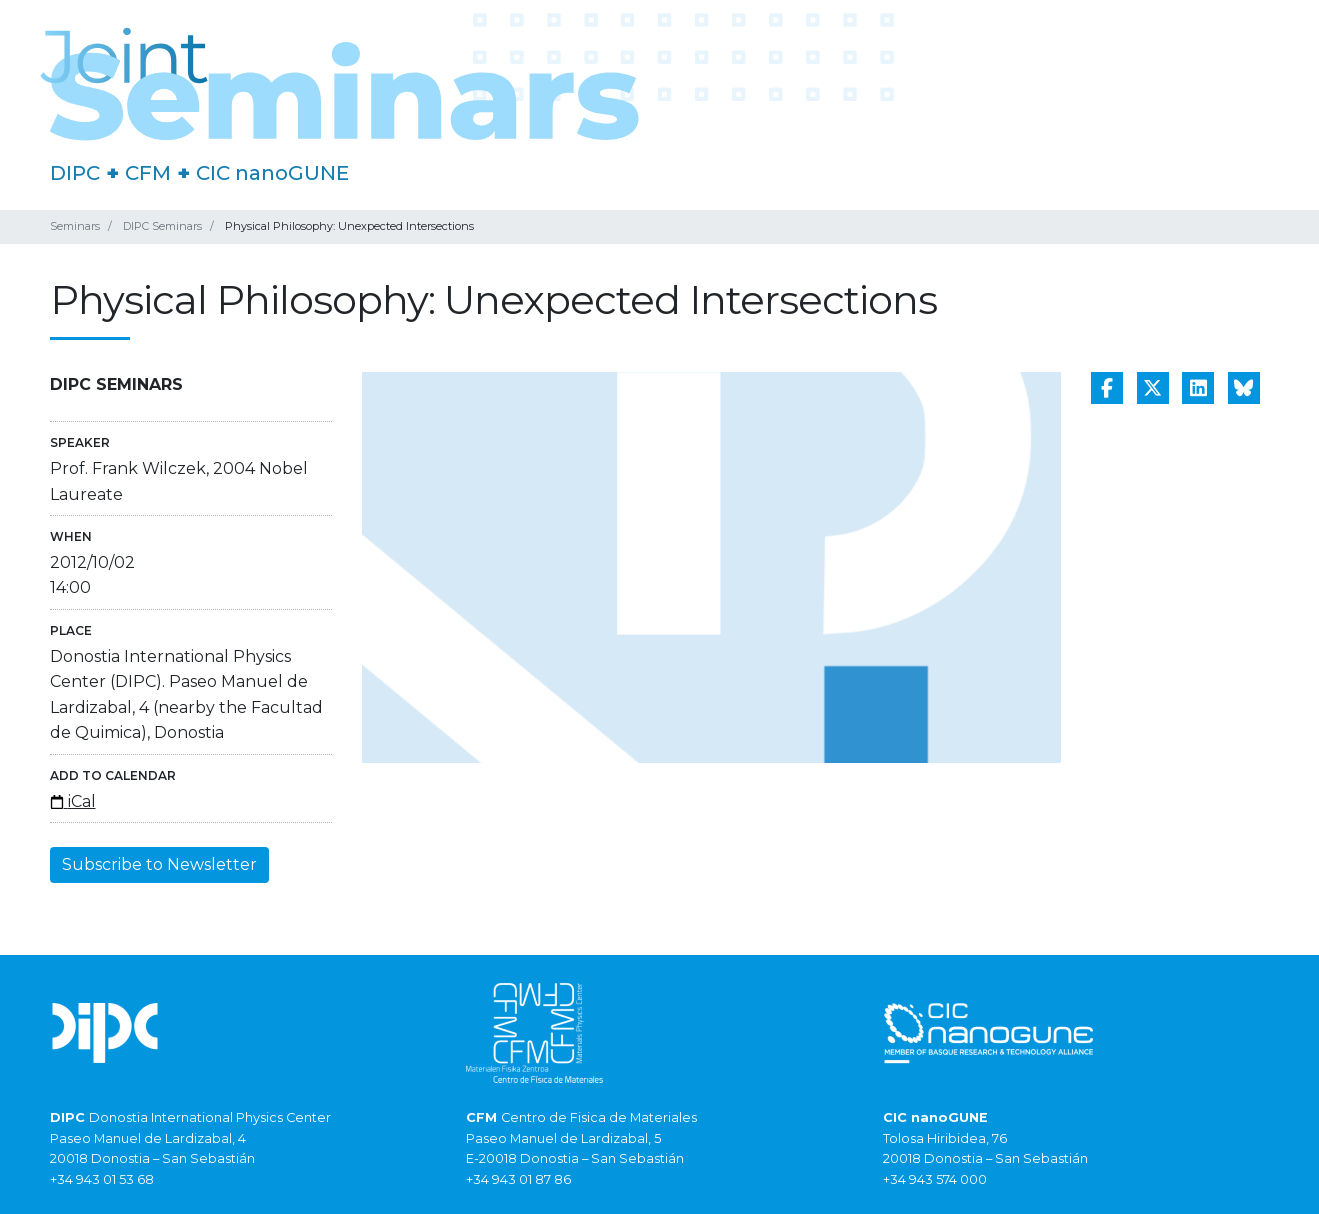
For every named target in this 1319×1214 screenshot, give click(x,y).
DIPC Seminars (162, 226)
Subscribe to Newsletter (159, 864)
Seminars (75, 226)
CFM (148, 173)
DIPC (75, 173)
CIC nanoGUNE (272, 173)
